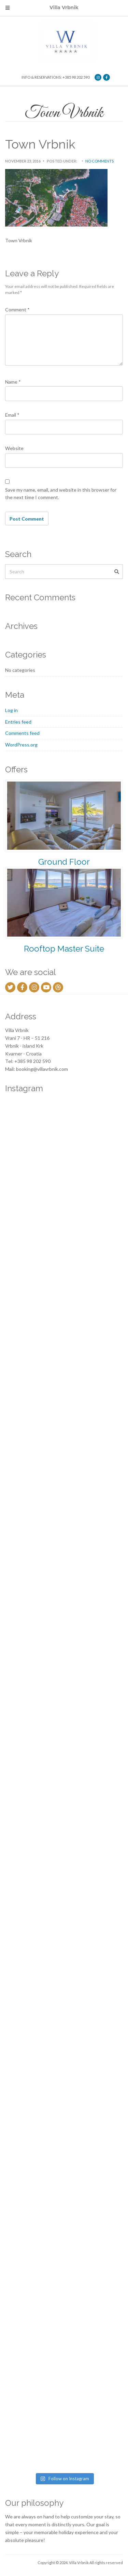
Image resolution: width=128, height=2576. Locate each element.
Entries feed (18, 722)
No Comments (99, 161)
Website (14, 448)
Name (13, 382)
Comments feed (22, 733)
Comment (17, 309)
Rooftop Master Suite (64, 949)
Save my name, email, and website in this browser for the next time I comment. (60, 493)
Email (12, 415)
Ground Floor (64, 862)
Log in (11, 710)
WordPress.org (21, 744)
